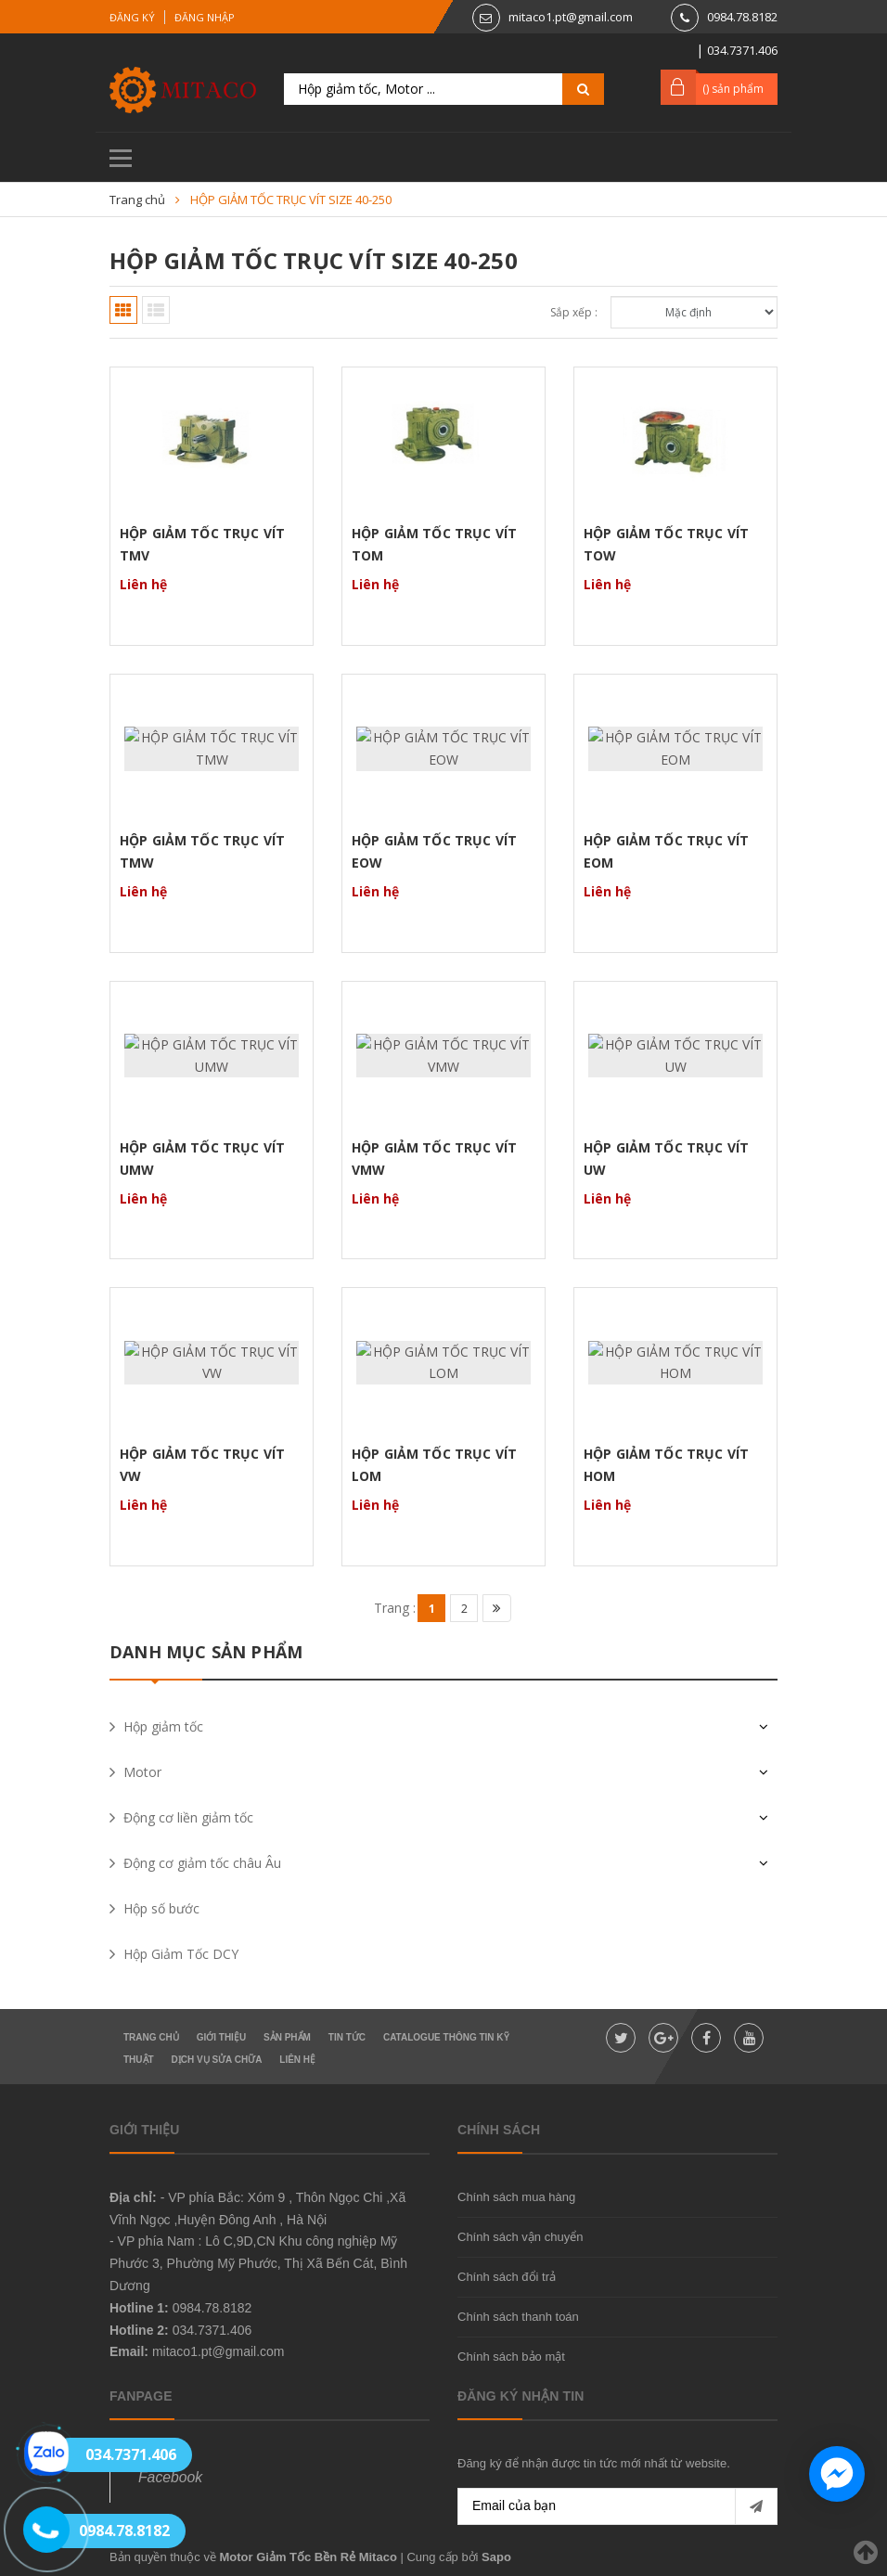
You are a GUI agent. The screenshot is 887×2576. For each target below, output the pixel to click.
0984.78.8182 (742, 16)
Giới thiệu (221, 2037)
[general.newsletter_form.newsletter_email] (617, 2506)
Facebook (170, 2477)
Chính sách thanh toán (518, 2317)
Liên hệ (297, 2059)
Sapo (496, 2557)
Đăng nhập (204, 17)
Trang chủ (151, 2037)
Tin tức (347, 2037)
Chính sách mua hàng (516, 2197)
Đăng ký (132, 17)
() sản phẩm (733, 89)
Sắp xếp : (574, 312)
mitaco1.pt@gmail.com (570, 16)
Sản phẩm (287, 2037)
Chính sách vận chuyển (520, 2237)
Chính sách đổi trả (506, 2277)
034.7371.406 (212, 2330)
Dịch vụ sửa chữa (217, 2059)
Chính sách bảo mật (511, 2356)
